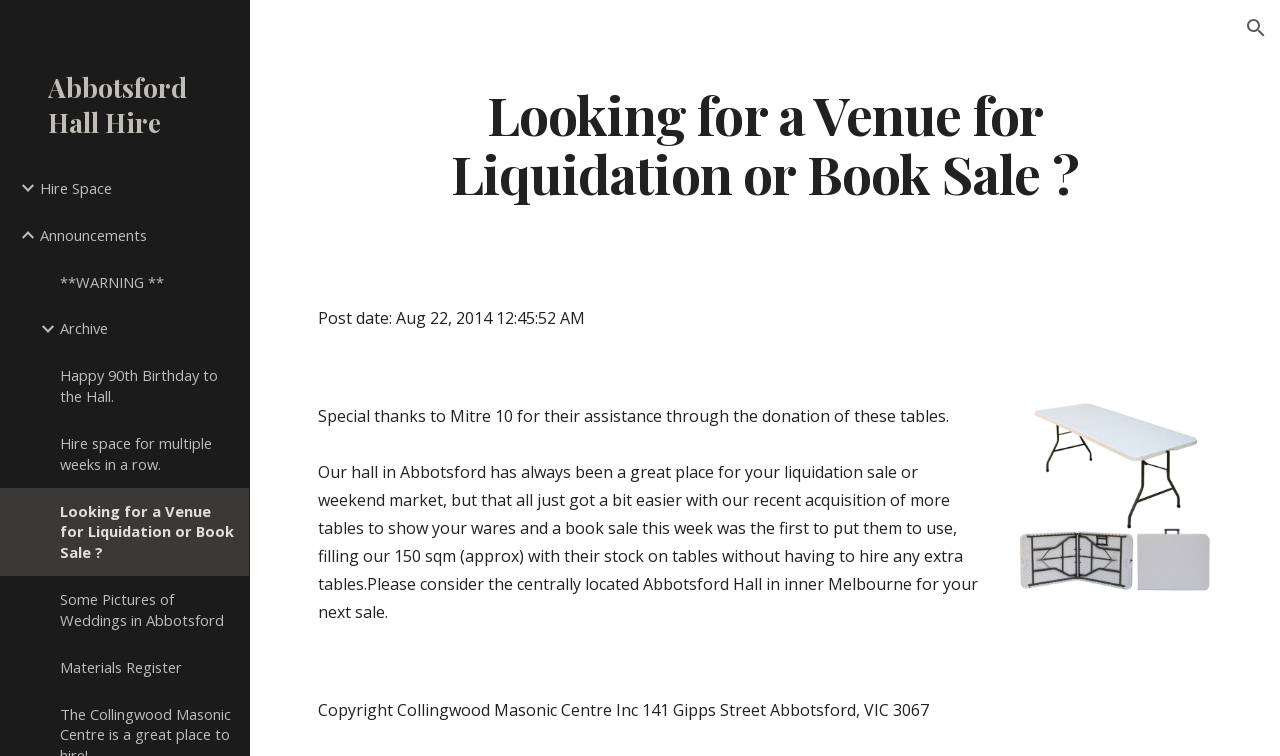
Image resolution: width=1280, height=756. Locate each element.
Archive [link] (84, 328)
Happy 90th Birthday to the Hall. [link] (139, 385)
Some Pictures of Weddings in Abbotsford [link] (142, 609)
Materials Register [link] (121, 667)
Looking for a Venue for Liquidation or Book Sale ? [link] (147, 532)
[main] (765, 143)
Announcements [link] (93, 235)
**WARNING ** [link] (112, 282)
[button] (1256, 28)
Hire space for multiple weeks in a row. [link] (136, 453)
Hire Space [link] (76, 188)
